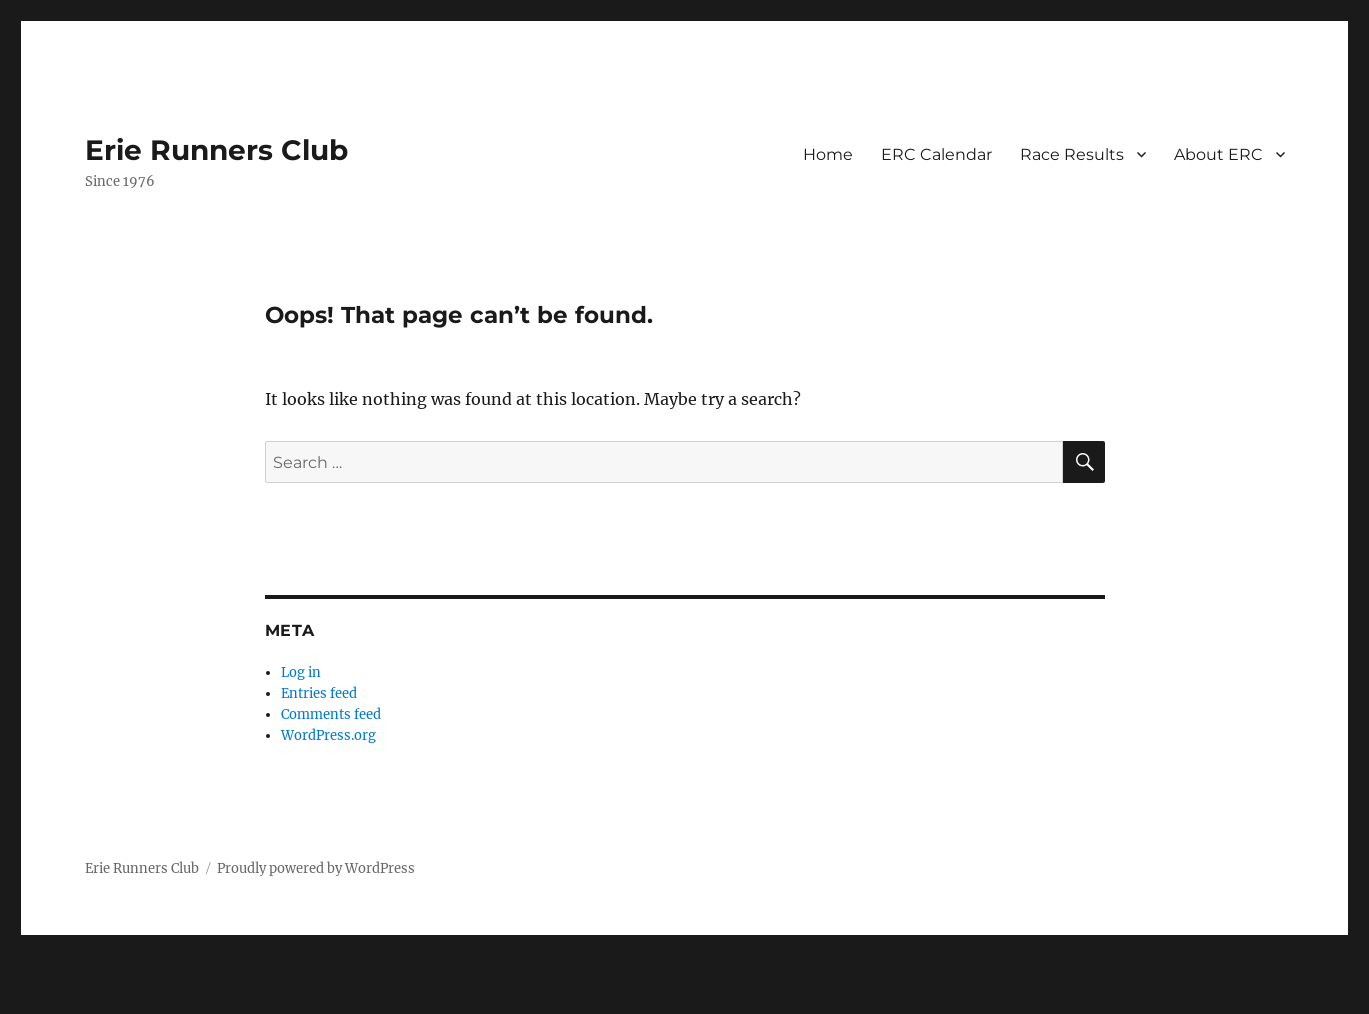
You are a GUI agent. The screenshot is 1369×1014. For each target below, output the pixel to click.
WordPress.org (328, 735)
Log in (301, 672)
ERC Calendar (936, 154)
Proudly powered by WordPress (316, 868)
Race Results (1072, 154)
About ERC (1218, 154)
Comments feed (331, 714)
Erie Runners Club (216, 150)
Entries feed (319, 693)
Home (828, 154)
